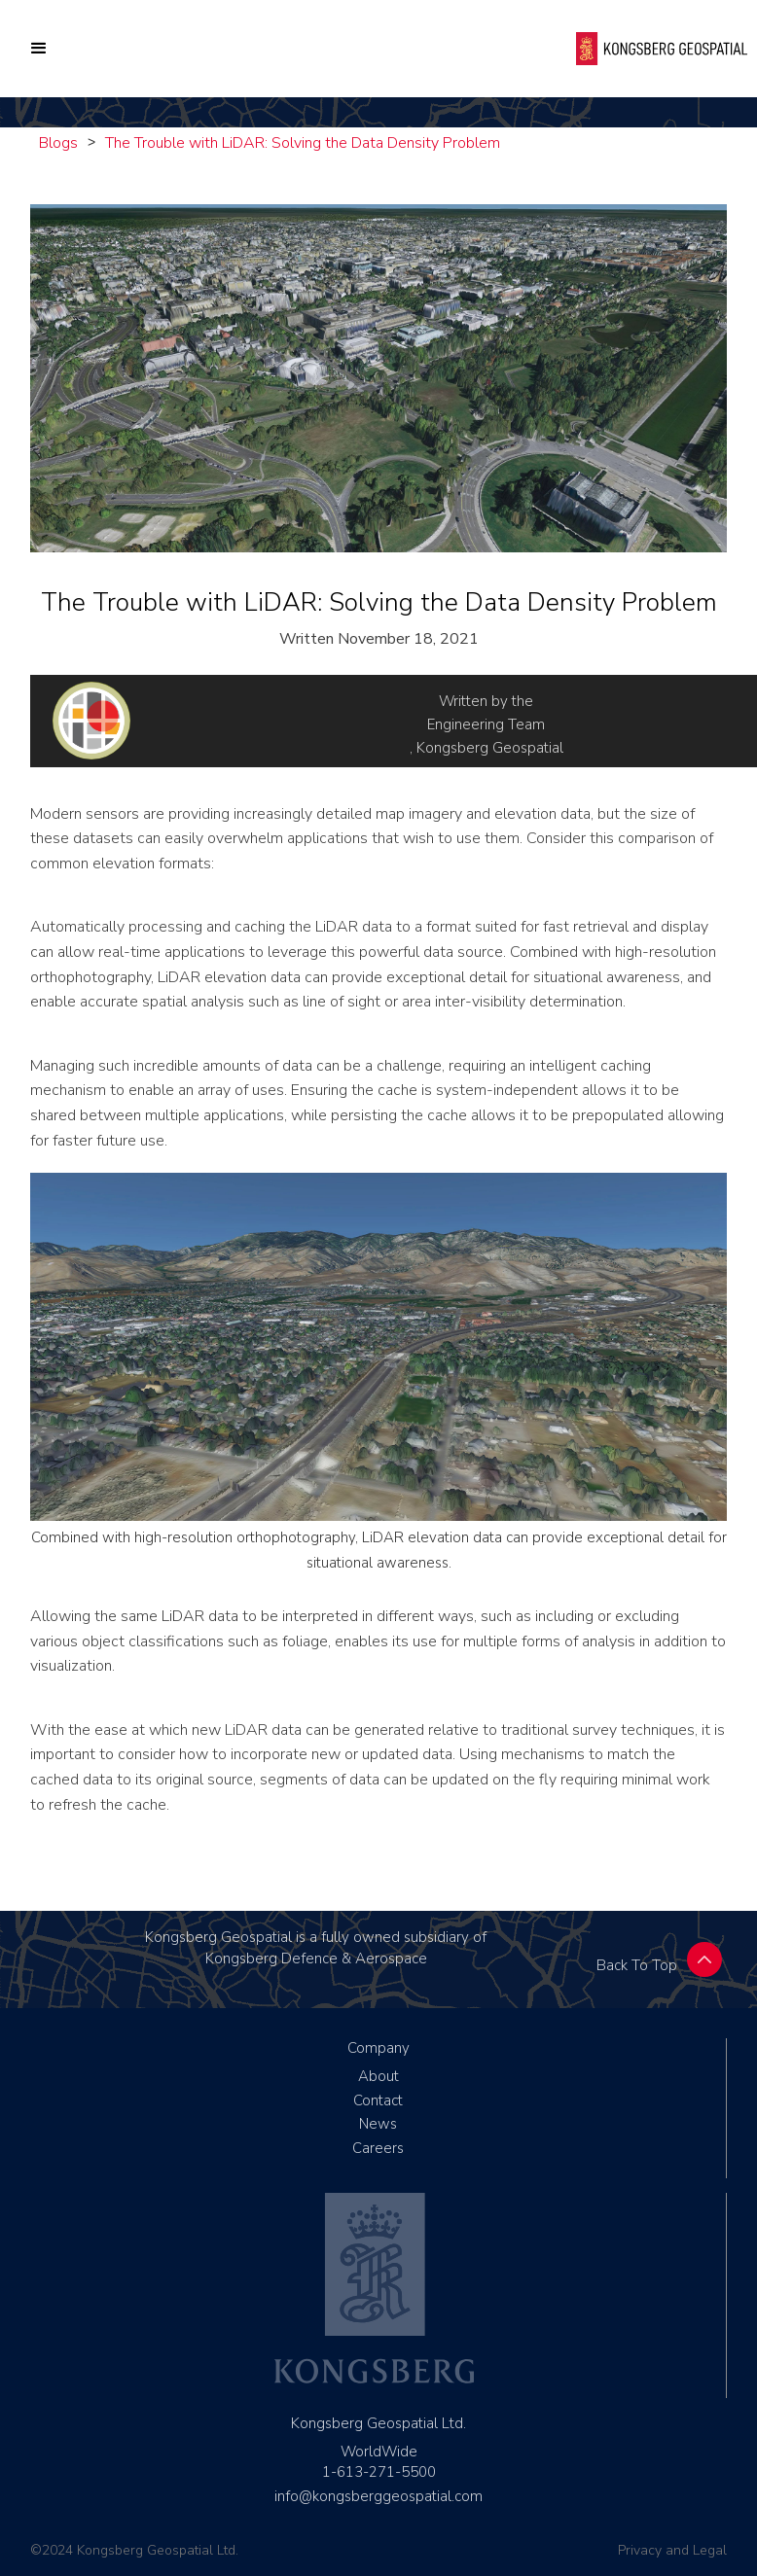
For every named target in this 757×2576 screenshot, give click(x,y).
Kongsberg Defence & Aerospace (316, 1958)
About (378, 2076)
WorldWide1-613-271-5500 (379, 2462)
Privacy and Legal (672, 2550)
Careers (378, 2148)
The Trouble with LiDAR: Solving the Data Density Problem (302, 143)
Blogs (58, 143)
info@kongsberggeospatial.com (378, 2496)
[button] (39, 48)
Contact (378, 2100)
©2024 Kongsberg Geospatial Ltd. (134, 2550)
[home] (661, 48)
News (378, 2124)
